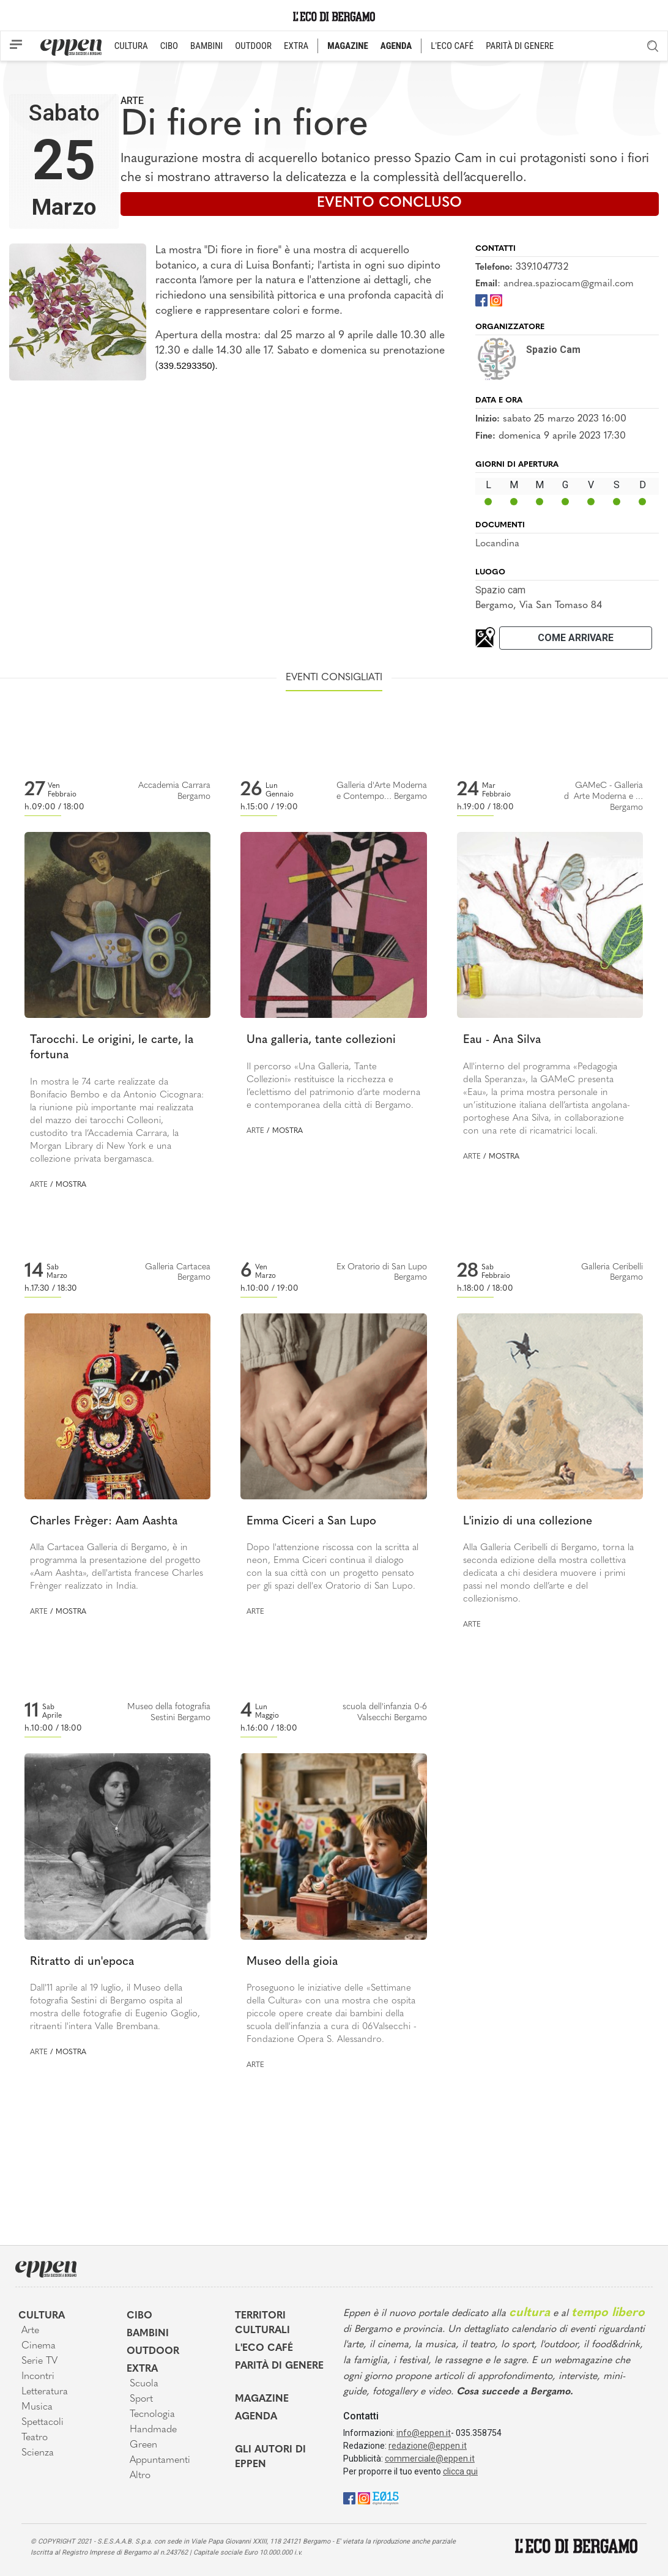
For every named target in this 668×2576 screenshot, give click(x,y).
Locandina (497, 544)
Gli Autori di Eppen (270, 2457)
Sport (141, 2399)
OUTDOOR (253, 45)
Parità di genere (279, 2366)
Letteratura (44, 2392)
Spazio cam (500, 590)
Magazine (262, 2399)
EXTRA (296, 45)
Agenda (256, 2417)
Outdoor (153, 2351)
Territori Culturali (262, 2323)
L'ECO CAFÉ (452, 45)
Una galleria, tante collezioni (321, 1040)
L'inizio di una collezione (527, 1521)
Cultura (41, 2316)
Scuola (144, 2384)
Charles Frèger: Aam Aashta (103, 1521)
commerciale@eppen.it (430, 2458)
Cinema (38, 2346)
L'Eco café (264, 2348)
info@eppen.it (423, 2433)
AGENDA (396, 45)
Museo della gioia (292, 1962)
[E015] (386, 2497)
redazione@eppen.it (427, 2446)
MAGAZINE (347, 45)
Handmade (153, 2430)
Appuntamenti (160, 2460)
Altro (140, 2476)
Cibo (139, 2316)
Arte (132, 100)
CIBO (169, 45)
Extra (142, 2369)
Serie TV (39, 2361)
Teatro (34, 2438)
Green (143, 2445)
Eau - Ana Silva (502, 1040)
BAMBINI (206, 45)
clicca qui (460, 2471)
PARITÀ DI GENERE (520, 45)
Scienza (37, 2453)
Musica (37, 2407)
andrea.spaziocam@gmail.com (568, 284)
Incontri (37, 2376)
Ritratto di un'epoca (82, 1962)
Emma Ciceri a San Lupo (311, 1521)
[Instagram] (496, 299)
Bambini (148, 2334)
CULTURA (131, 45)
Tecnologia (152, 2414)
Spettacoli (42, 2422)
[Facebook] (481, 299)
